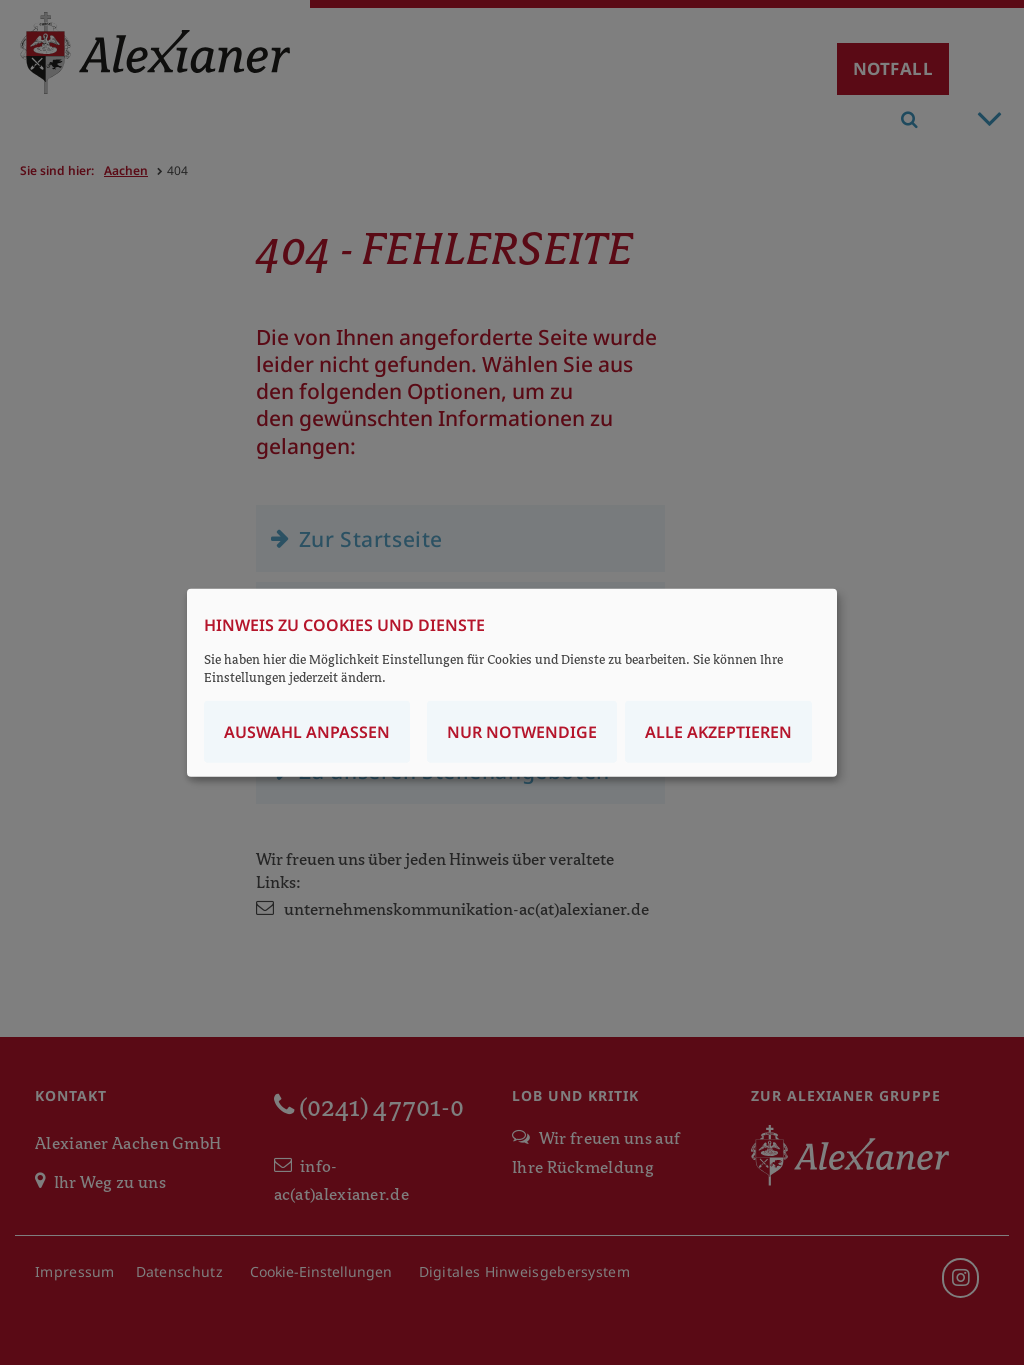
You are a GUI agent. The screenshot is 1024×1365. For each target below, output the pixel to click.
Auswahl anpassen (307, 732)
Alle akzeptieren (718, 732)
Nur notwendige (522, 732)
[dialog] (512, 682)
